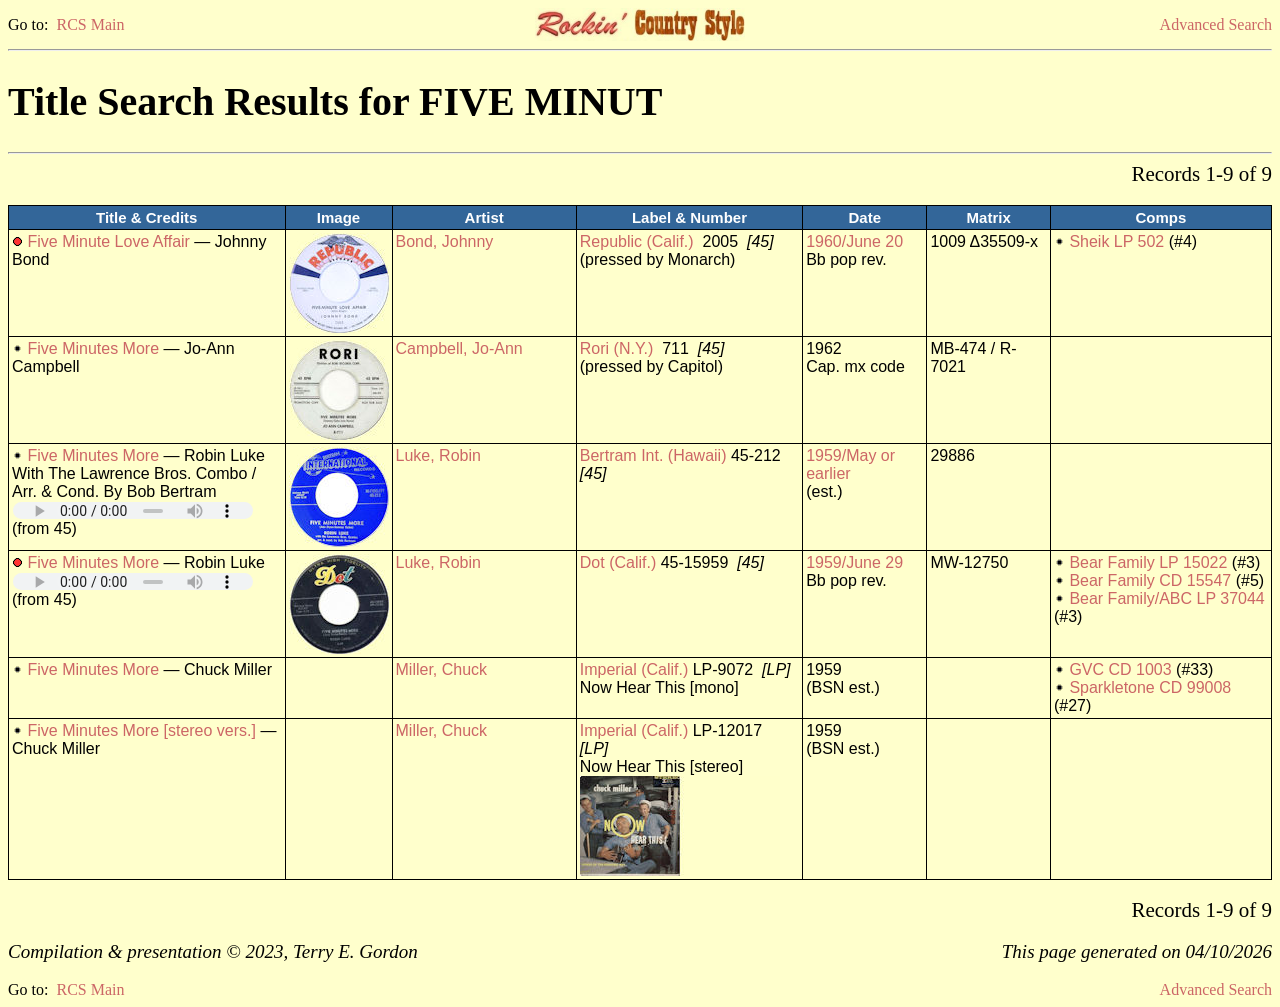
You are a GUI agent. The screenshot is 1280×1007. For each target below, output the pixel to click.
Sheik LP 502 (1116, 241)
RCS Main (90, 24)
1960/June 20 (854, 241)
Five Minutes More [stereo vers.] (141, 730)
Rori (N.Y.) (617, 348)
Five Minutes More (93, 348)
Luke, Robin (438, 455)
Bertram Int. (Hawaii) (653, 455)
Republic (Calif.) (637, 241)
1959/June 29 (854, 562)
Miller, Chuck (442, 669)
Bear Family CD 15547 (1150, 580)
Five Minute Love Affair (108, 241)
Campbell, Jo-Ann (459, 348)
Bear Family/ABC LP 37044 (1166, 598)
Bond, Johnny (445, 241)
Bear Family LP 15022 (1148, 562)
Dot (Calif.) (618, 562)
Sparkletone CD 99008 (1150, 687)
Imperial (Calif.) (634, 669)
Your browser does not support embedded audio (133, 510)
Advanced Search (1216, 24)
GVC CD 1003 (1120, 669)
